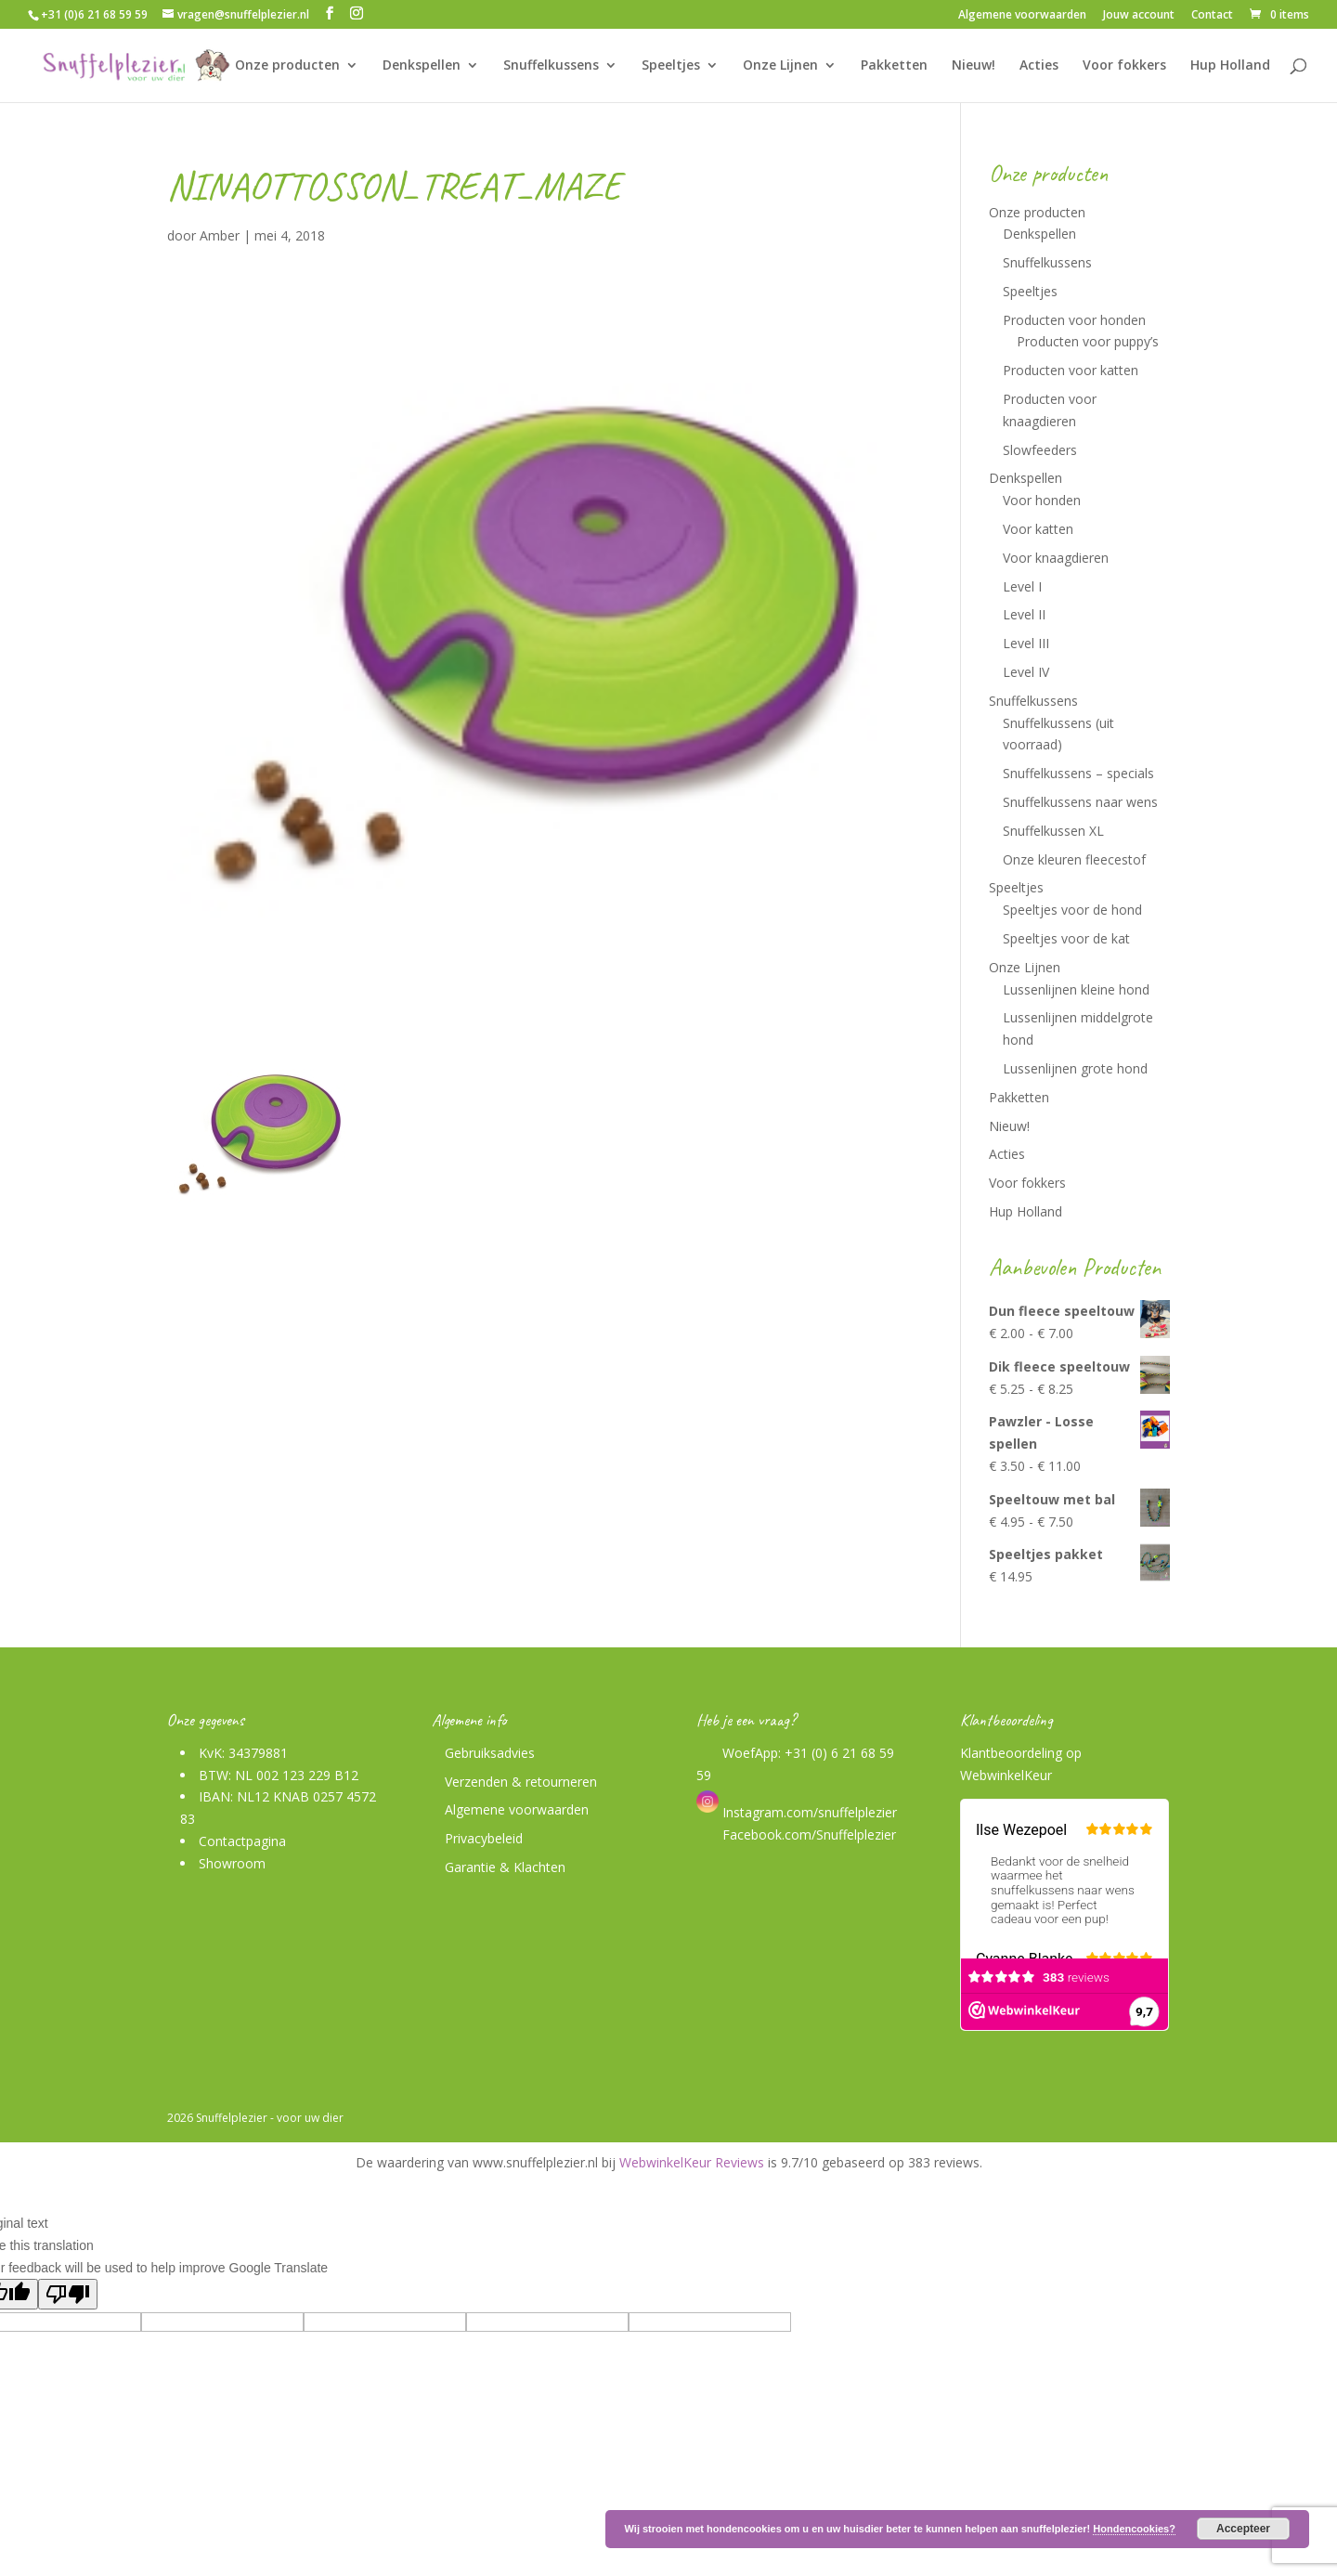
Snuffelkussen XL (1053, 830)
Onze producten (287, 66)
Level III (1026, 643)
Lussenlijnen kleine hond (1076, 989)
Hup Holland (1230, 66)
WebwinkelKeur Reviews (691, 2162)
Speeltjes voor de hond (1072, 909)
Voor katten (1038, 529)
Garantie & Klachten (505, 1867)
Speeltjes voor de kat (1066, 938)
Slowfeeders (1040, 450)
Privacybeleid (484, 1838)
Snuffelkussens (551, 66)
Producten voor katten (1070, 370)
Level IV (1026, 672)
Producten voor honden (1074, 320)
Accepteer (1243, 2528)
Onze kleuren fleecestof (1074, 859)
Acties (1038, 66)
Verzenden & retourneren (521, 1781)
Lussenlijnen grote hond (1075, 1068)
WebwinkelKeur (1006, 1775)
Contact (1212, 15)
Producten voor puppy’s (1088, 341)
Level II (1024, 614)
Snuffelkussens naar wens (1080, 802)
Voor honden (1042, 500)
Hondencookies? (1134, 2528)
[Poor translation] (67, 2294)
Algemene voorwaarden (1022, 15)
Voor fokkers (1124, 66)
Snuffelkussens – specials (1078, 773)
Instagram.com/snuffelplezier (796, 1812)
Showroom (232, 1863)
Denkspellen (422, 66)
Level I (1022, 586)
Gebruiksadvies (490, 1753)
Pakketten (894, 66)
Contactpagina (242, 1841)
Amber (220, 235)
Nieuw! (973, 66)
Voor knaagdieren (1056, 557)
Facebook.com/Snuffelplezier (807, 1834)
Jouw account (1139, 15)
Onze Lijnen (780, 66)
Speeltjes (671, 66)
